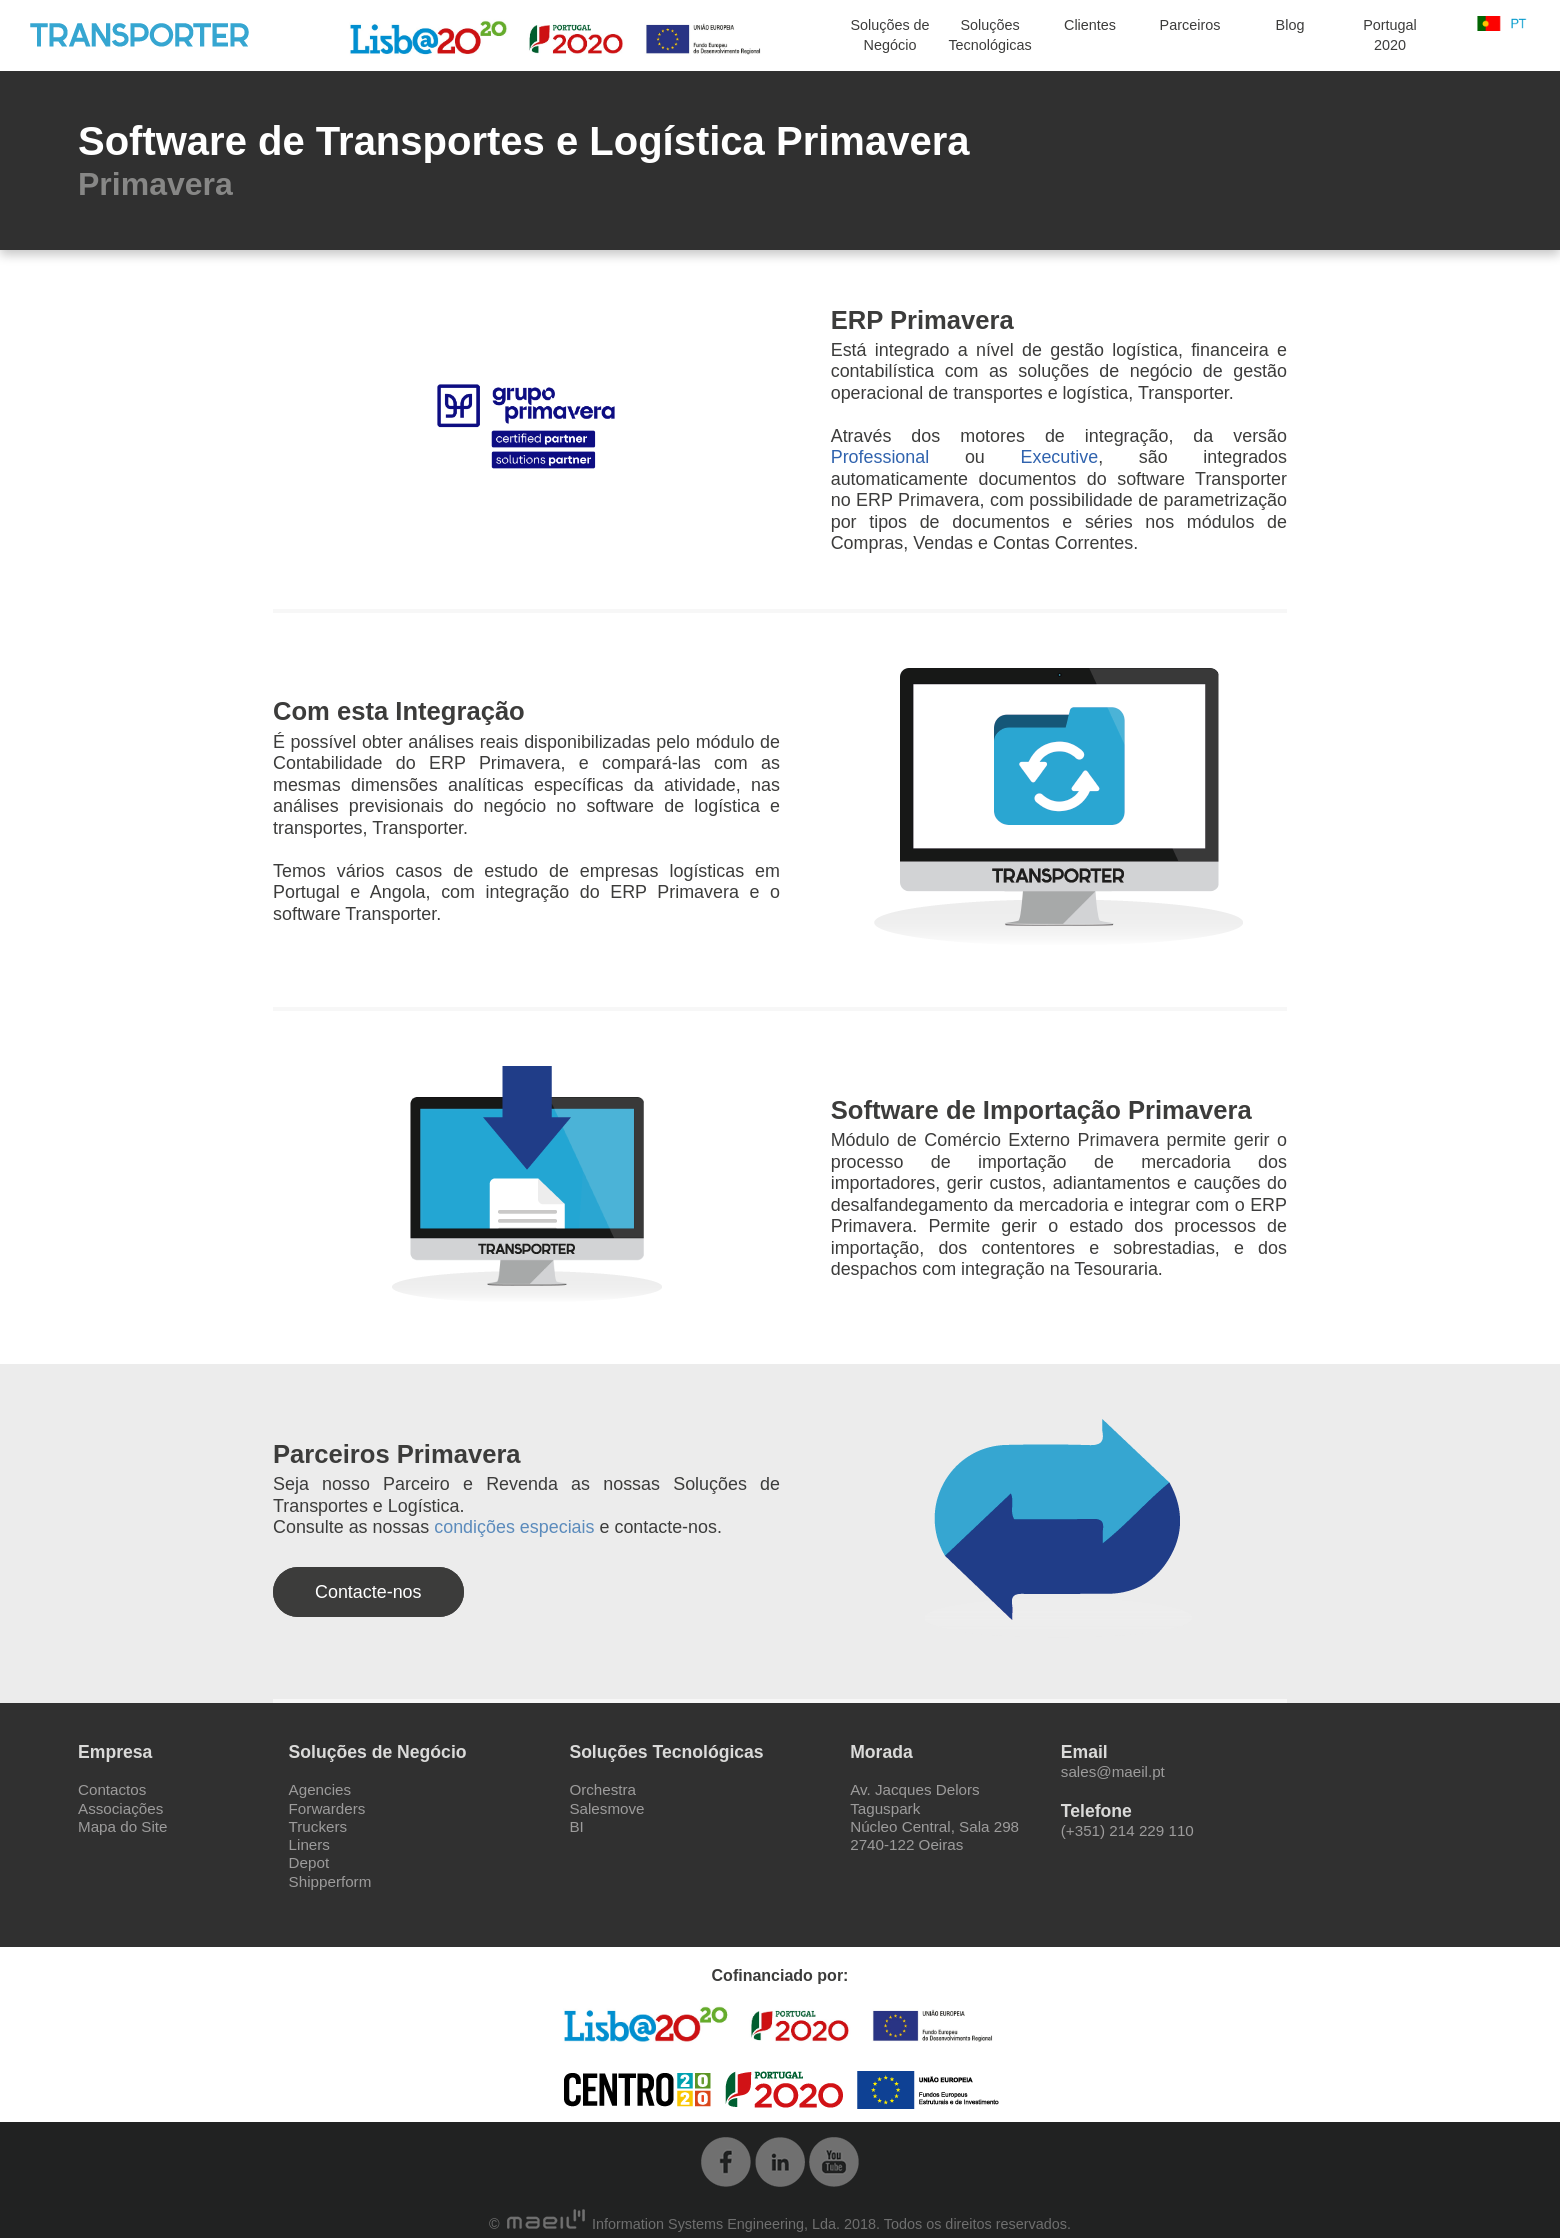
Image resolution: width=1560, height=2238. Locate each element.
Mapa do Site (123, 1826)
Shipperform (330, 1881)
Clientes (1090, 25)
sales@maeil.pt (1113, 1771)
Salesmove (606, 1808)
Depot (309, 1862)
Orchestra (602, 1789)
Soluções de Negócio (889, 35)
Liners (309, 1844)
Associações (120, 1808)
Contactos (112, 1789)
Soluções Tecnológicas (989, 35)
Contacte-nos (368, 1592)
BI (576, 1826)
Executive (1060, 457)
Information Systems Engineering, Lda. (673, 2224)
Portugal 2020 (1390, 35)
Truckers (318, 1826)
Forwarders (327, 1808)
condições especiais (514, 1527)
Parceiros (1190, 25)
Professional (880, 457)
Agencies (320, 1789)
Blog (1290, 25)
